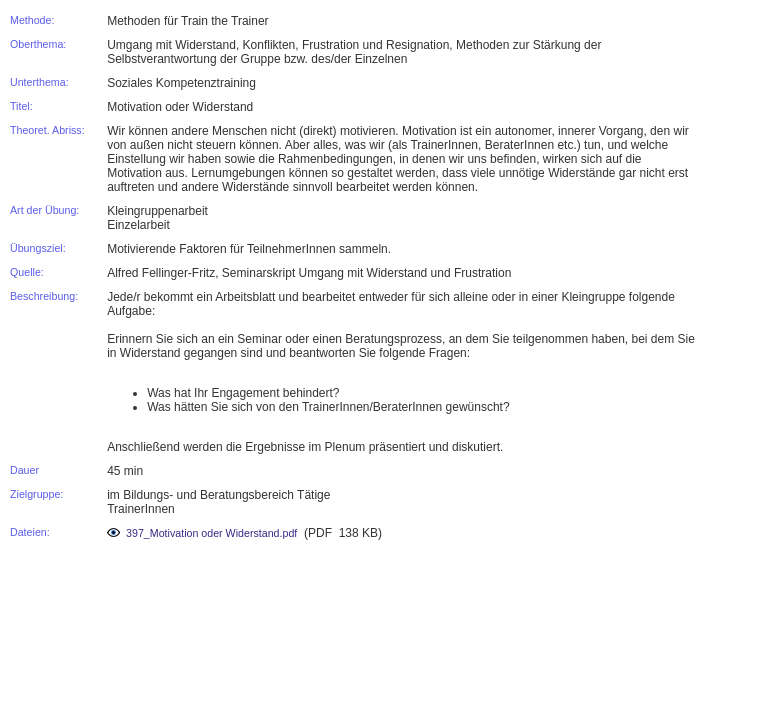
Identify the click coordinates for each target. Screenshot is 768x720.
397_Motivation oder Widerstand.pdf (202, 533)
